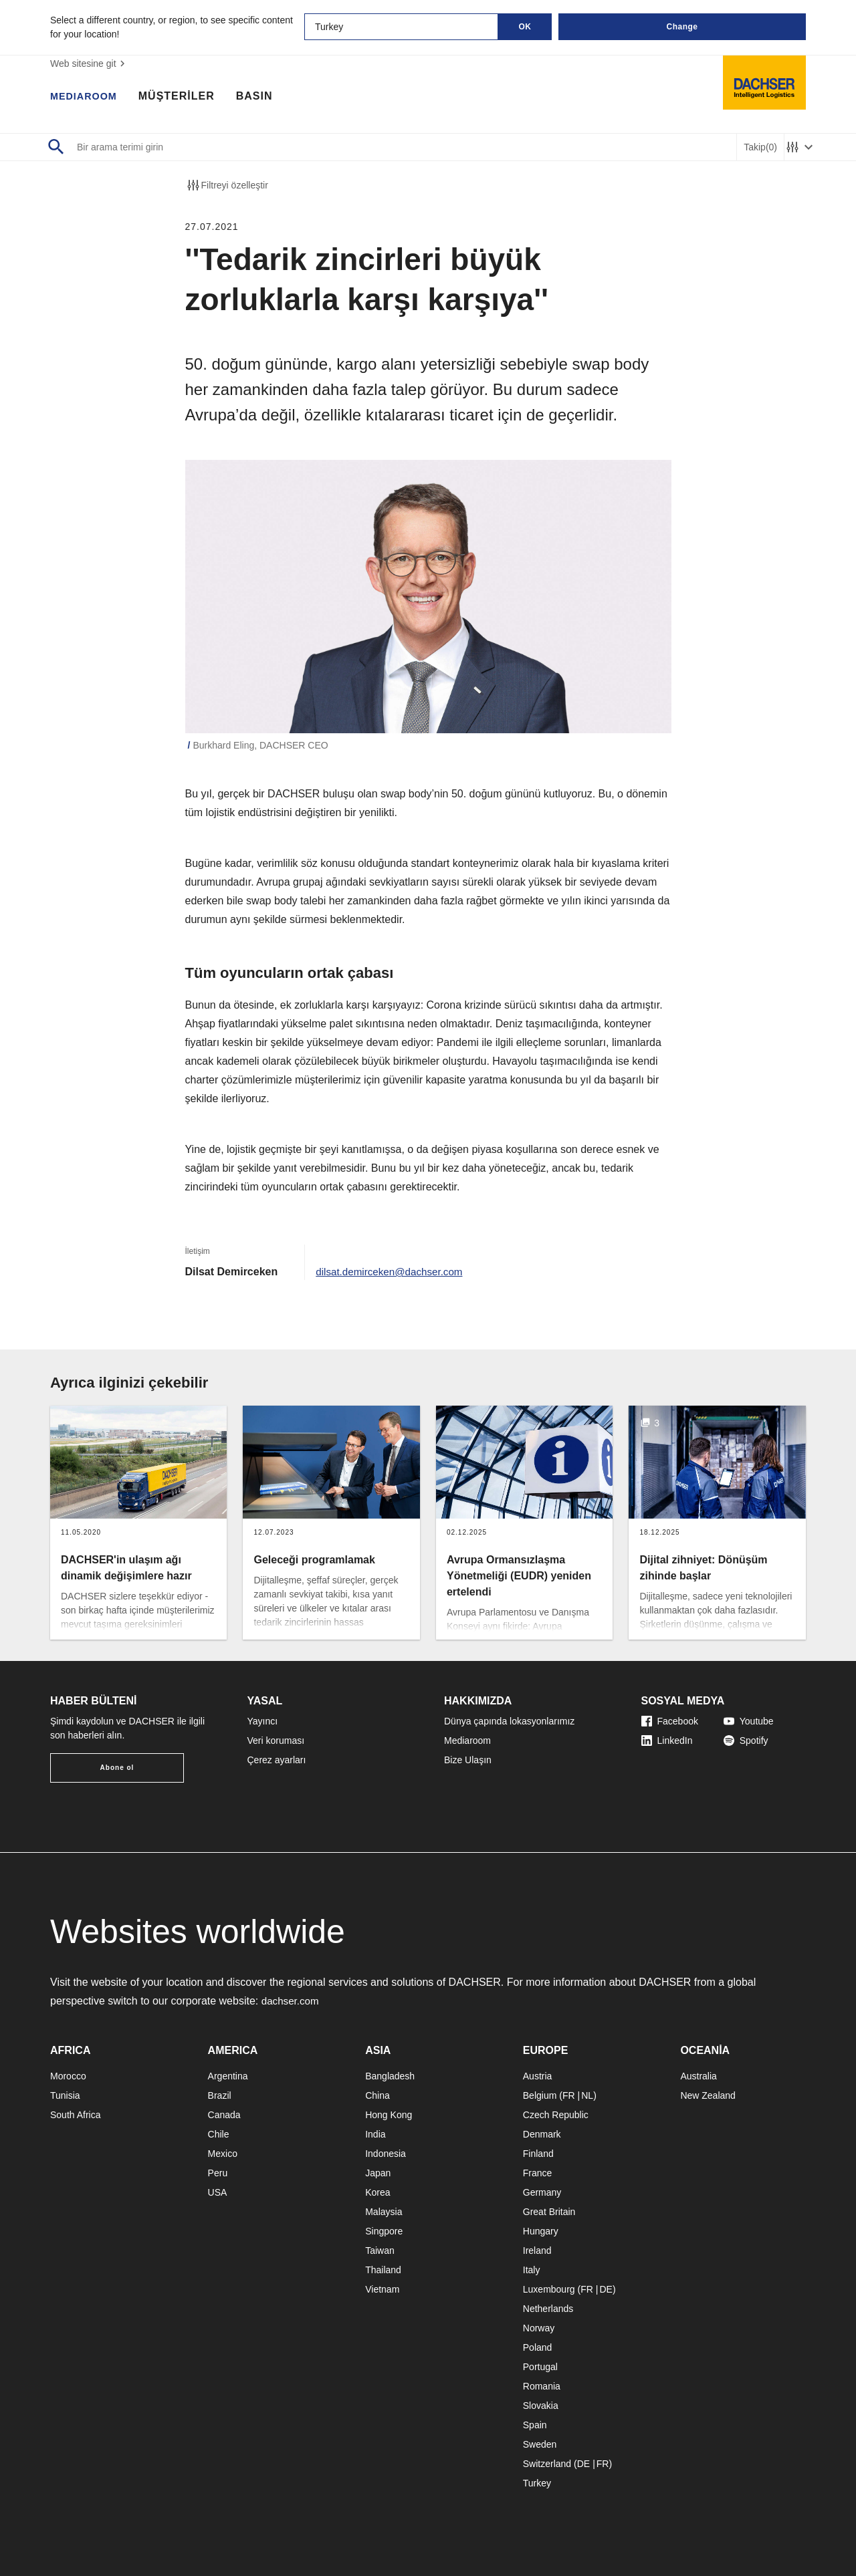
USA (217, 2192)
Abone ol (117, 1767)
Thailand (383, 2270)
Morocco (68, 2076)
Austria (537, 2076)
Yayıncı (262, 1721)
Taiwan (380, 2250)
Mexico (222, 2153)
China (377, 2095)
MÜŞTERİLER (183, 97)
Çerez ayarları (276, 1760)
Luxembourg (549, 2289)
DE (605, 2289)
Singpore (384, 2231)
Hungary (540, 2231)
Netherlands (548, 2308)
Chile (218, 2134)
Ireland (537, 2250)
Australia (698, 2076)
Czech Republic (555, 2114)
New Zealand (708, 2095)
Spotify (746, 1740)
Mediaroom (467, 1740)
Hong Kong (388, 2114)
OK (525, 26)
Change (682, 26)
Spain (535, 2425)
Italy (531, 2270)
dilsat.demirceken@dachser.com (393, 1271)
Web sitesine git (89, 63)
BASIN (261, 97)
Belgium (540, 2095)
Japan (378, 2173)
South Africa (75, 2114)
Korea (377, 2192)
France (537, 2173)
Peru (218, 2173)
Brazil (219, 2095)
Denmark (542, 2134)
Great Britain (549, 2211)
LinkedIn (667, 1740)
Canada (224, 2114)
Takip (760, 147)
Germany (542, 2192)
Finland (538, 2153)
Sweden (540, 2444)
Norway (538, 2328)
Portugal (540, 2366)
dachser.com (291, 2001)
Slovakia (540, 2405)
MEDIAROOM (87, 97)
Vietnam (382, 2289)
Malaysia (383, 2211)
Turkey (537, 2483)
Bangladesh (390, 2076)
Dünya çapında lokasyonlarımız (509, 1721)
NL (587, 2095)
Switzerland (547, 2463)
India (375, 2134)
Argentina (228, 2076)
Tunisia (65, 2095)
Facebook (669, 1721)
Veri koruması (276, 1740)
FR (568, 2095)
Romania (541, 2386)
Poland (537, 2347)
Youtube (749, 1721)
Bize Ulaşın (468, 1760)
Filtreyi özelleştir (226, 185)
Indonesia (385, 2153)
